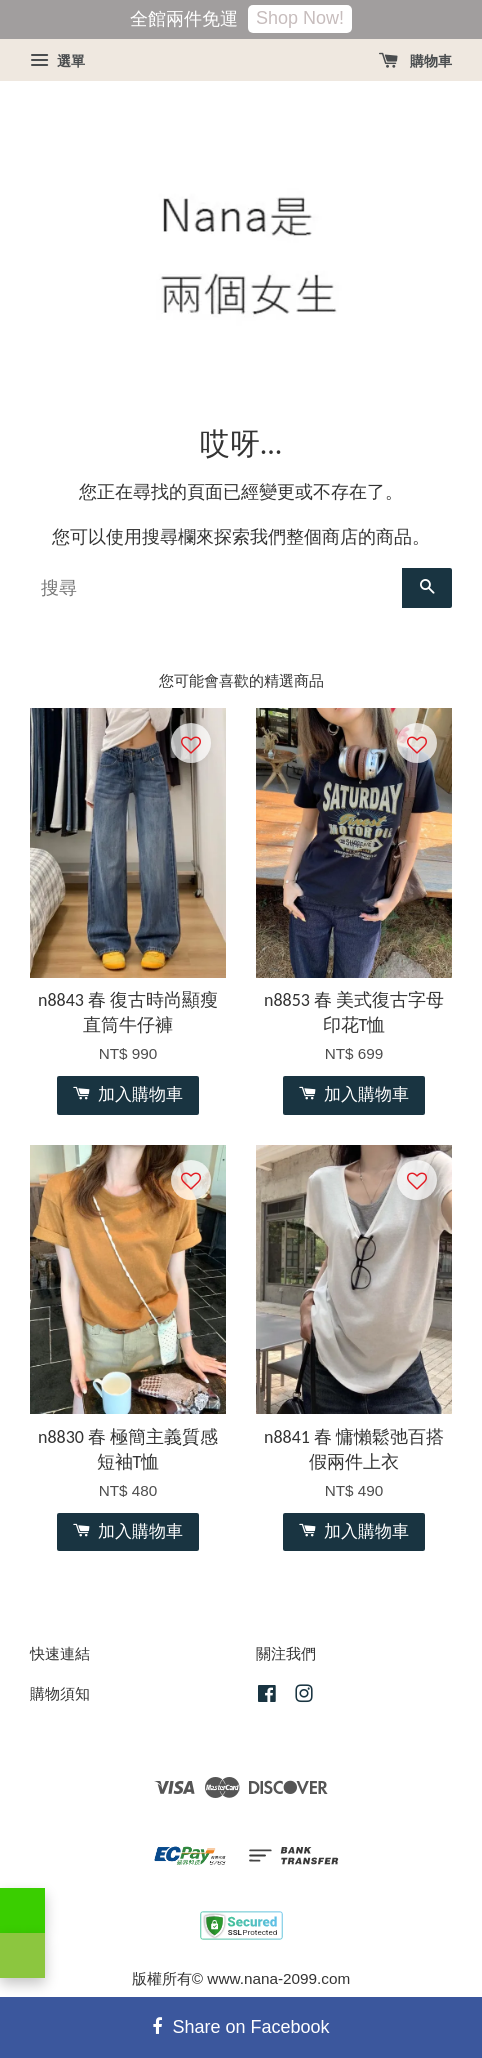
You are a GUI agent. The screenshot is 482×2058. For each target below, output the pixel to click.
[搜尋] (216, 588)
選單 (57, 61)
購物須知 (60, 1693)
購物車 (415, 61)
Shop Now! (300, 18)
